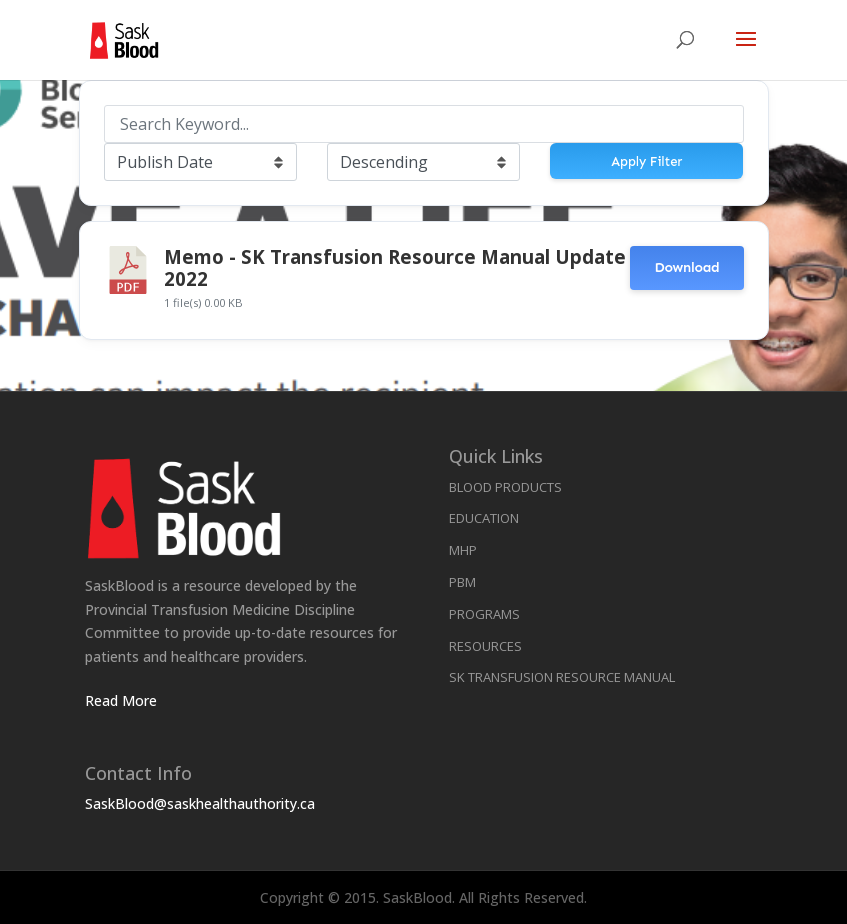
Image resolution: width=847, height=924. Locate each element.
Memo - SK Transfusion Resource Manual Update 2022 (395, 267)
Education (484, 518)
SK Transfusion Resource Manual (562, 677)
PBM (462, 582)
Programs (484, 614)
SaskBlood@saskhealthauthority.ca (200, 803)
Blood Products (505, 487)
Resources (485, 646)
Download (686, 267)
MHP (463, 550)
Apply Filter (646, 161)
